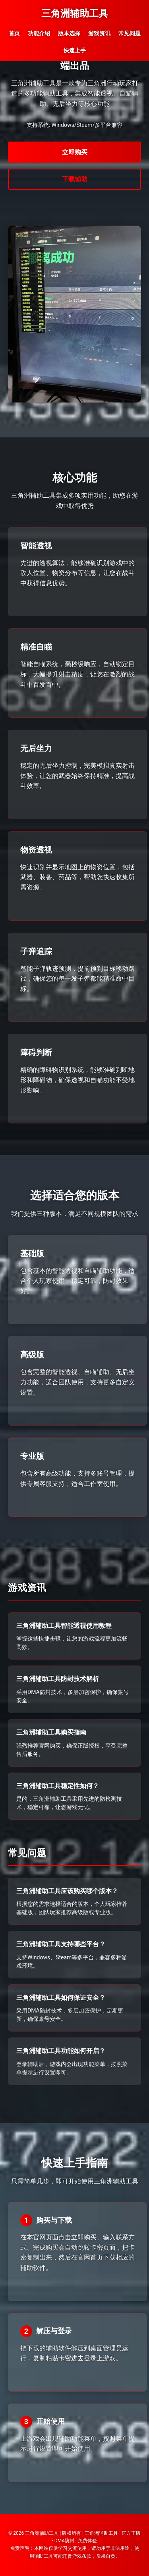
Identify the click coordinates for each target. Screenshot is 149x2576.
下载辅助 (74, 179)
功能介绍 (39, 33)
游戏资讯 (99, 33)
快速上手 (75, 50)
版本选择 (69, 33)
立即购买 (74, 152)
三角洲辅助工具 (74, 13)
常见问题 (129, 33)
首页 (14, 33)
